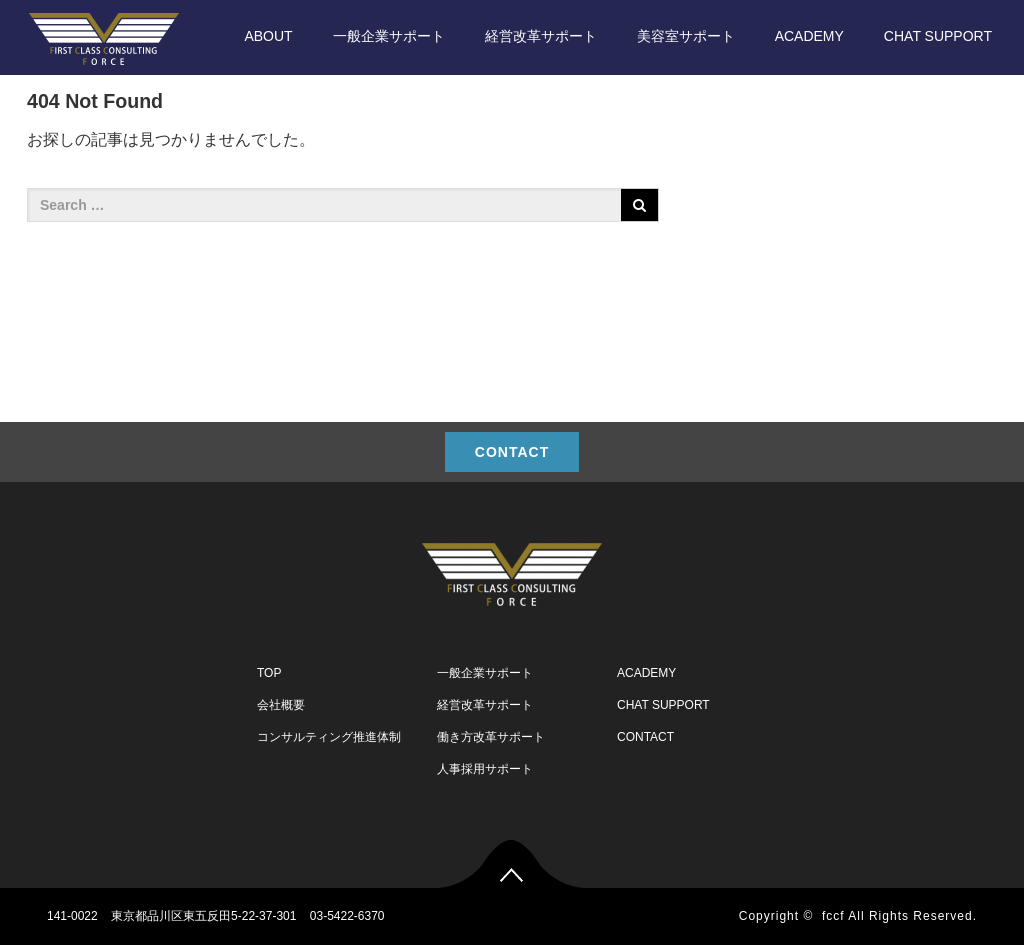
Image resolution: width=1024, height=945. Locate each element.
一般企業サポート (389, 36)
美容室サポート (686, 36)
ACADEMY (809, 36)
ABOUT (268, 36)
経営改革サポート (541, 36)
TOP (269, 673)
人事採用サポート (485, 769)
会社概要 (281, 705)
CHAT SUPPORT (938, 36)
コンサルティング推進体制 (329, 737)
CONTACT (512, 452)
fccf (833, 916)
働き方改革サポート (491, 737)
